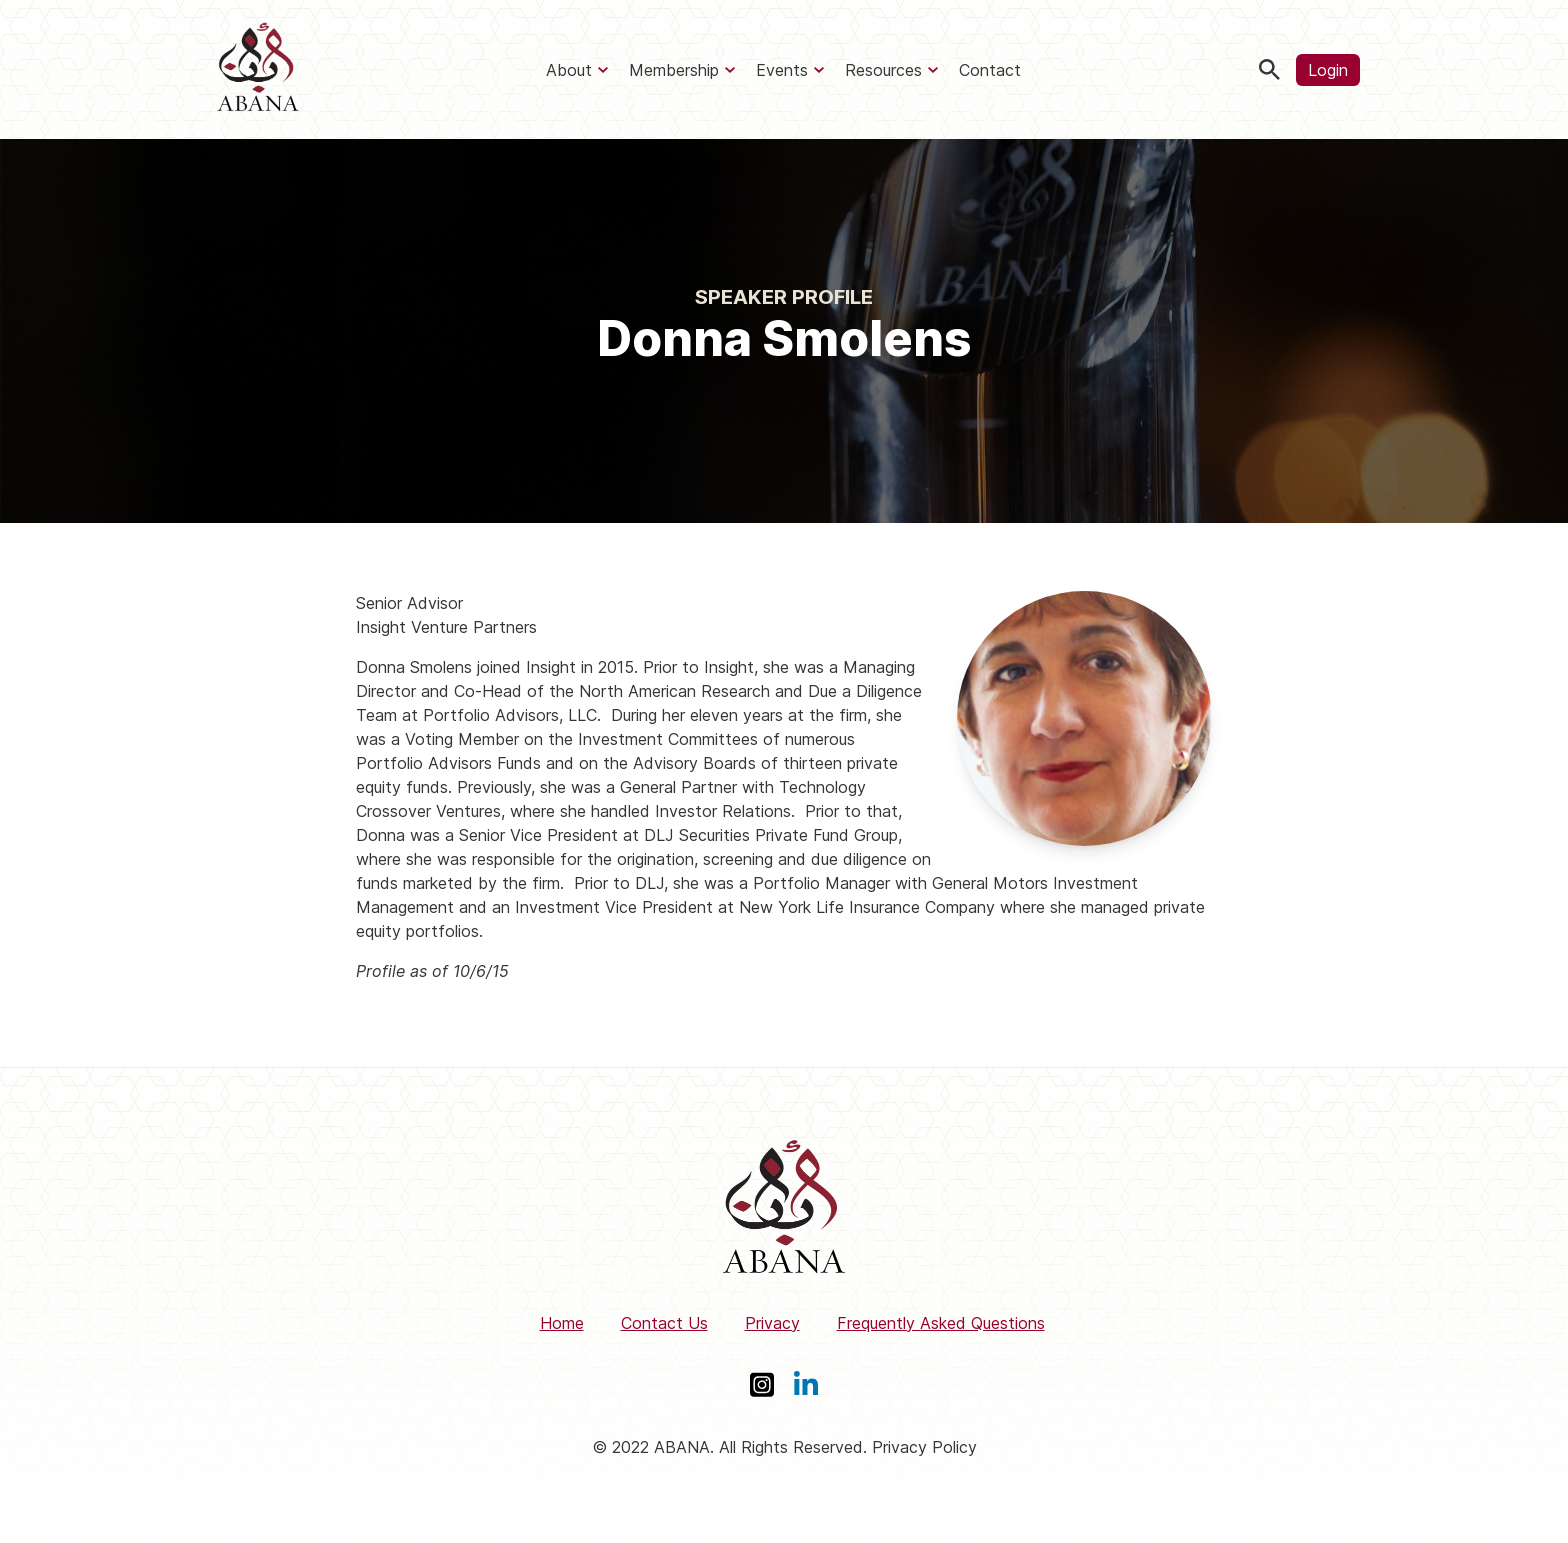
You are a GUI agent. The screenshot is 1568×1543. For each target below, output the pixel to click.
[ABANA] (258, 69)
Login (1328, 70)
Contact (990, 70)
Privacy (772, 1323)
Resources (883, 70)
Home (562, 1323)
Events (782, 70)
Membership (674, 70)
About (569, 70)
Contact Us (664, 1323)
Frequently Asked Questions (941, 1323)
